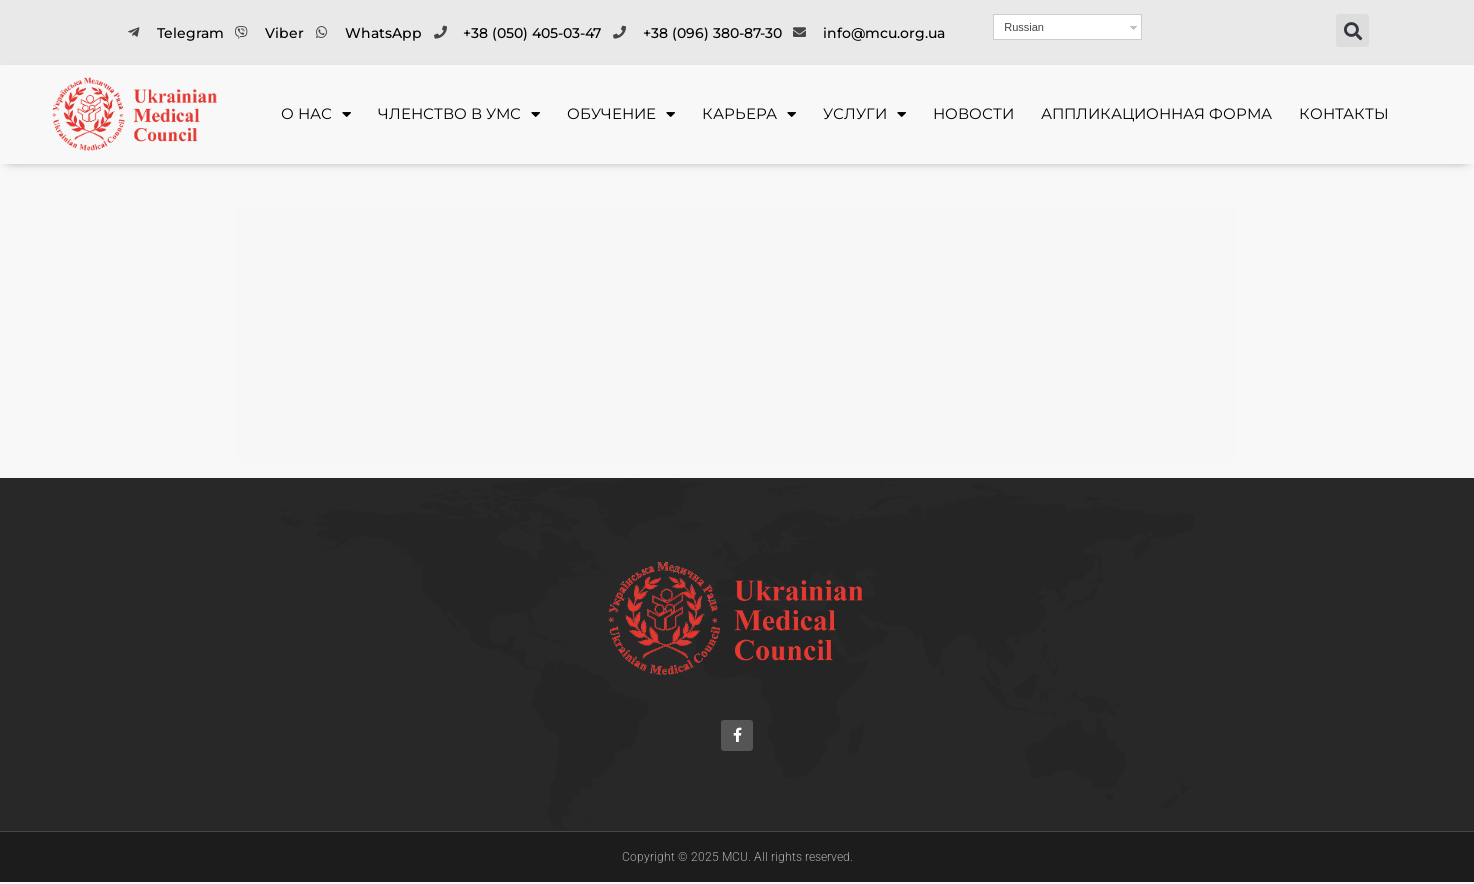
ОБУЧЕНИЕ (621, 114)
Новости (973, 113)
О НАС (316, 114)
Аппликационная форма (1156, 113)
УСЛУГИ (864, 114)
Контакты (1344, 113)
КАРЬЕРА (749, 114)
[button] (1352, 30)
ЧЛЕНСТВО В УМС (459, 114)
